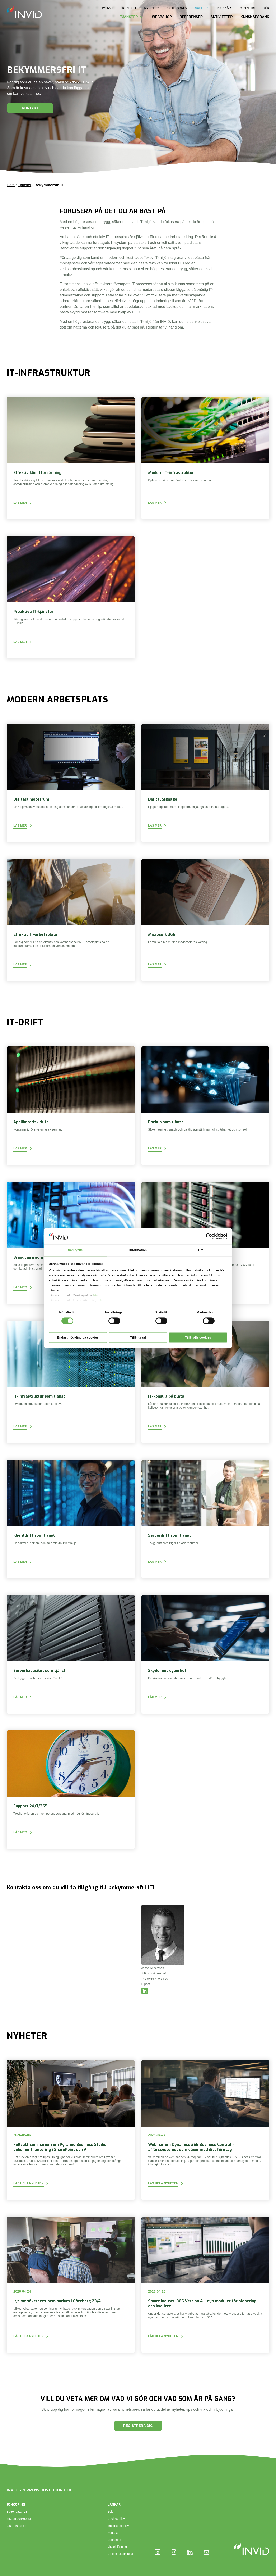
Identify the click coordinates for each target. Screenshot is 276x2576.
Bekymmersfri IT (49, 185)
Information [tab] (138, 1250)
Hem (11, 185)
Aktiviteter (221, 17)
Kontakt (129, 8)
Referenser (191, 17)
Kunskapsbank (254, 17)
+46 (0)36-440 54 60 (154, 1978)
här (95, 1295)
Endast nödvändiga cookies (78, 1337)
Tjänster (129, 17)
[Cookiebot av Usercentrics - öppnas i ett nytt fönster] (209, 1236)
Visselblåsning (117, 2546)
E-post (145, 1984)
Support (202, 8)
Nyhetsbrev (177, 8)
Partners (247, 8)
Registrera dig (138, 2425)
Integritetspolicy (118, 2525)
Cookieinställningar (121, 2553)
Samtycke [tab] (75, 1250)
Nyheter (151, 8)
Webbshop (162, 17)
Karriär (224, 8)
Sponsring (114, 2539)
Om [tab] (200, 1250)
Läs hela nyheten (28, 2183)
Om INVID (107, 8)
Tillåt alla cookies (198, 1337)
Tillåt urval (138, 1337)
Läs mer (20, 502)
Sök (266, 8)
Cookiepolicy (116, 2518)
